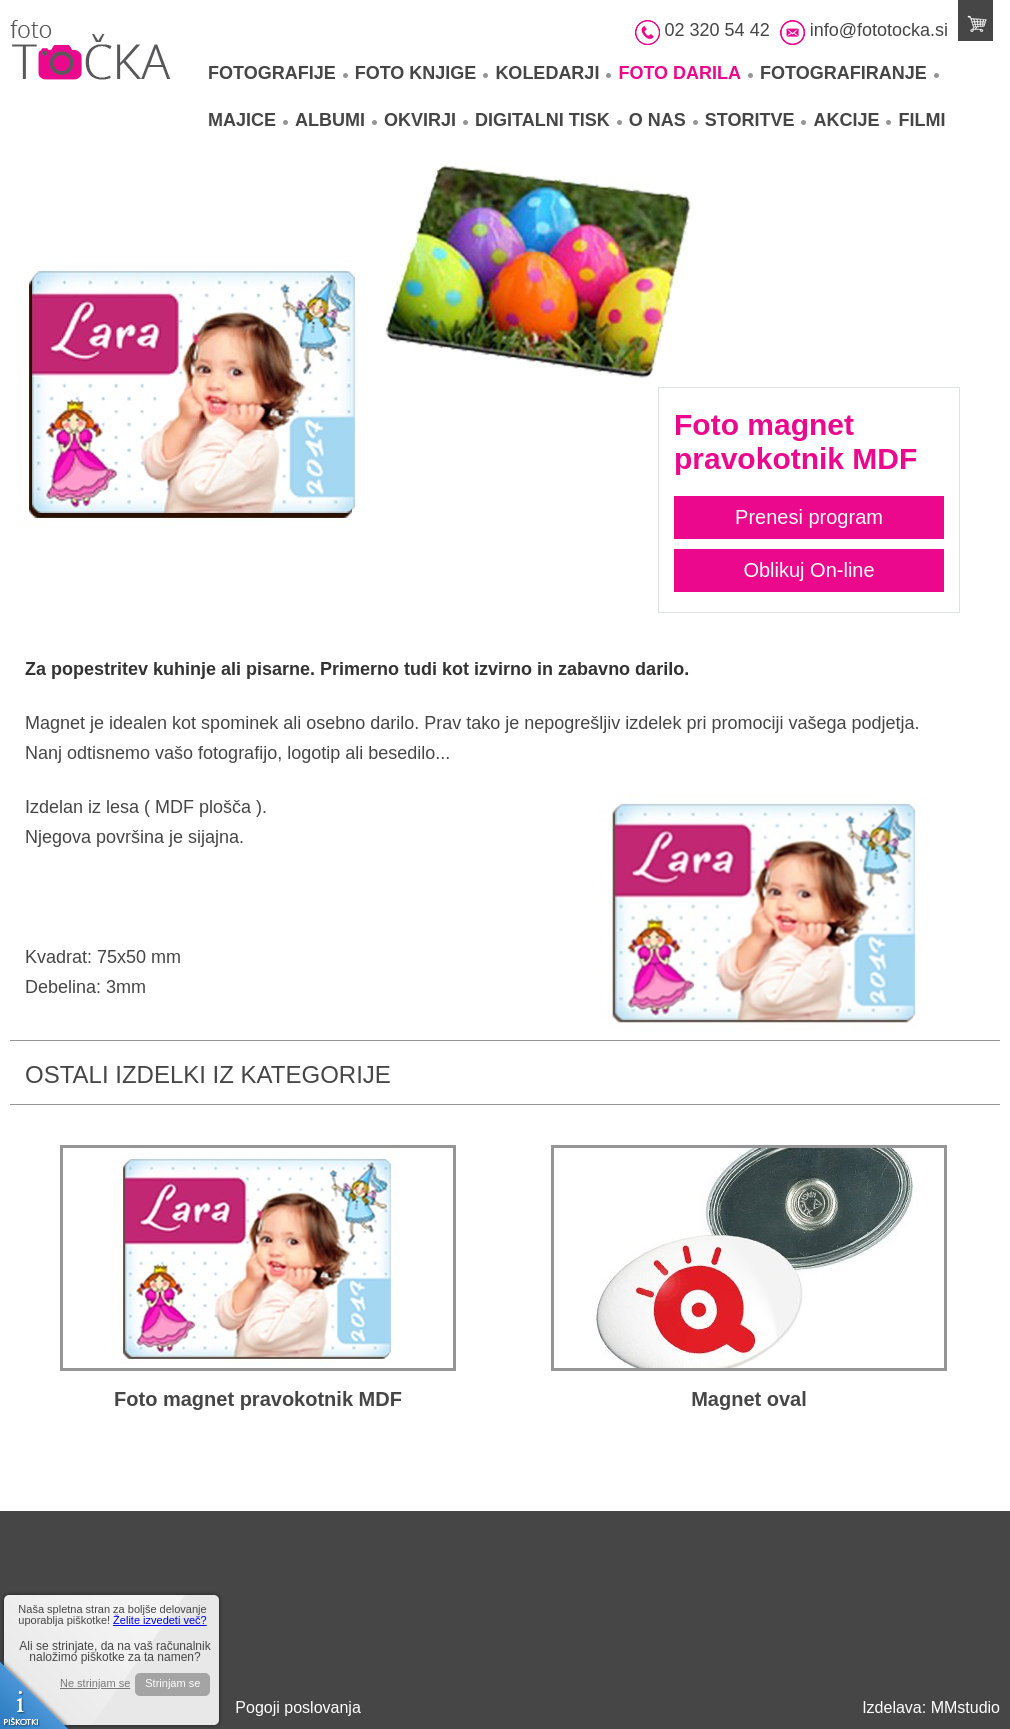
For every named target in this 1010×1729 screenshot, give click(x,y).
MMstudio (965, 1707)
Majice (248, 120)
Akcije (852, 120)
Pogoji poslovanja (297, 1707)
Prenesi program (809, 517)
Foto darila (685, 73)
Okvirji (426, 120)
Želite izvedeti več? (160, 1620)
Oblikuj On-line (808, 570)
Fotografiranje (849, 73)
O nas (663, 120)
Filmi (921, 120)
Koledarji (553, 73)
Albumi (336, 120)
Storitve (756, 120)
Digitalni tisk (548, 120)
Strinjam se (172, 1683)
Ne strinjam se (95, 1683)
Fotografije (278, 73)
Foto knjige (422, 73)
